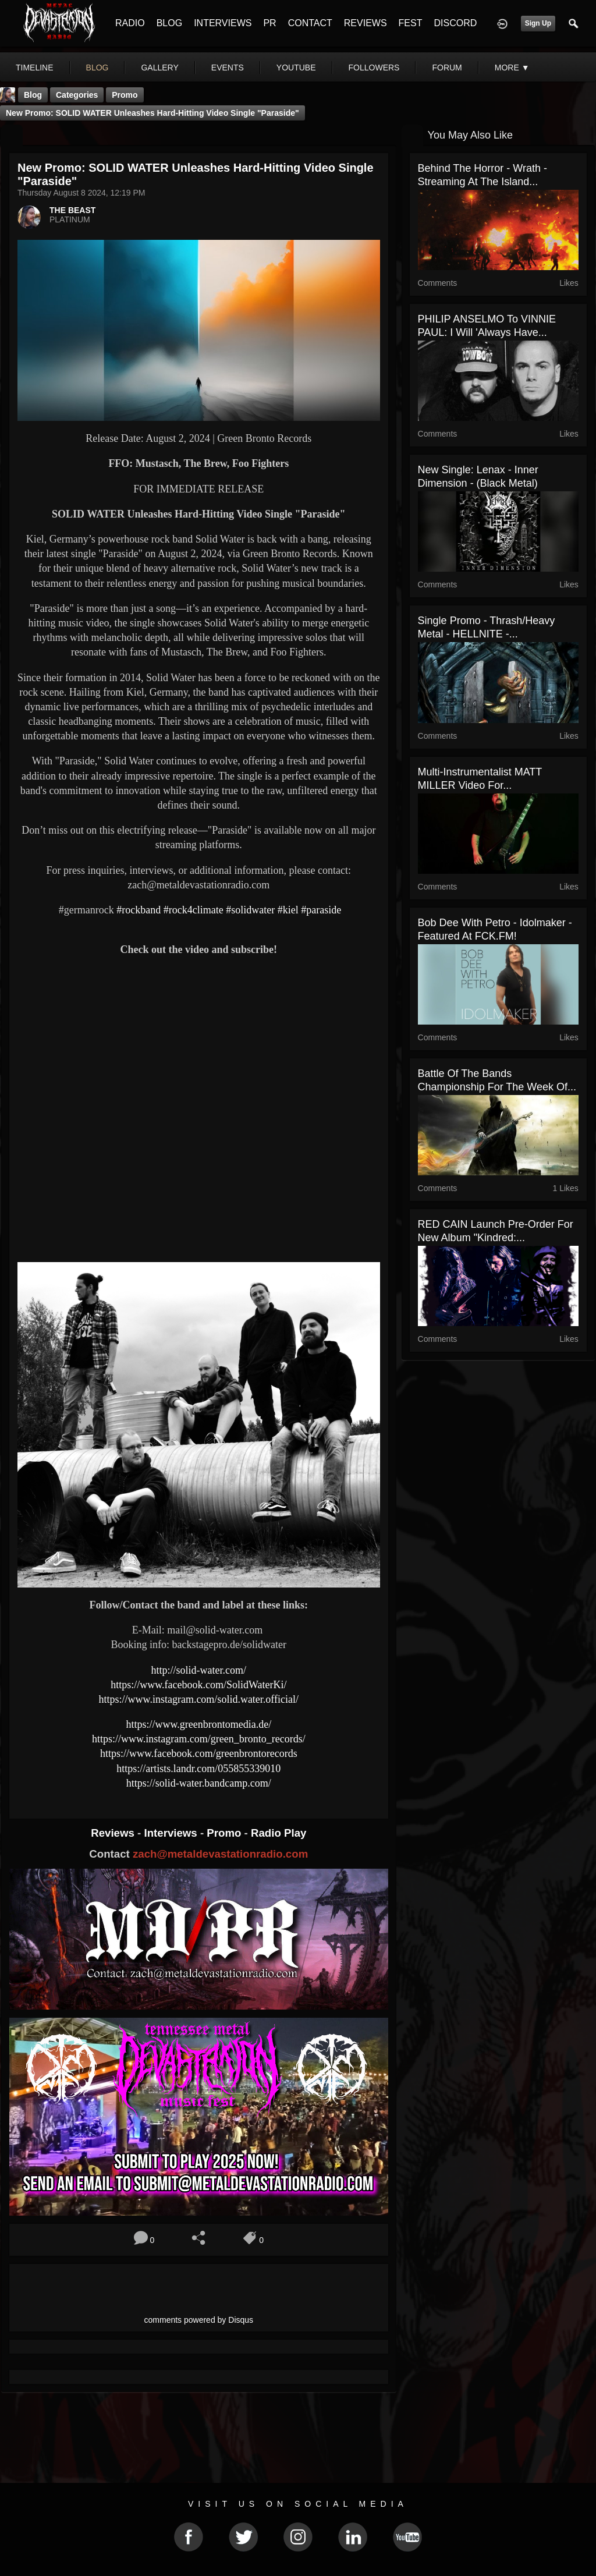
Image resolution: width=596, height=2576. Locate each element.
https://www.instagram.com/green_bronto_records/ (199, 1739)
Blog (33, 95)
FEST (411, 23)
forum (447, 67)
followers (374, 67)
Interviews (172, 1833)
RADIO (130, 23)
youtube (296, 67)
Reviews (114, 1833)
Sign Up (538, 23)
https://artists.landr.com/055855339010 (198, 1768)
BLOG (169, 23)
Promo (225, 1833)
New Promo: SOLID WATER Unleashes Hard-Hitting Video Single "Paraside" (152, 113)
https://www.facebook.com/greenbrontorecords (198, 1753)
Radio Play (278, 1833)
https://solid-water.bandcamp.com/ (198, 1783)
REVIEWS (365, 23)
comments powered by (199, 2320)
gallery (159, 67)
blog (97, 67)
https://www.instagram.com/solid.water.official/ (199, 1699)
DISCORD (455, 23)
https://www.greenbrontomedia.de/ (198, 1724)
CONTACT (310, 23)
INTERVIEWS (222, 23)
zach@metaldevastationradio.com (220, 1854)
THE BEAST (72, 210)
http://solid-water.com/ (198, 1670)
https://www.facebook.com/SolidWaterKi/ (198, 1685)
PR (269, 23)
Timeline (35, 67)
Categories (77, 95)
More (512, 67)
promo (124, 95)
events (227, 67)
